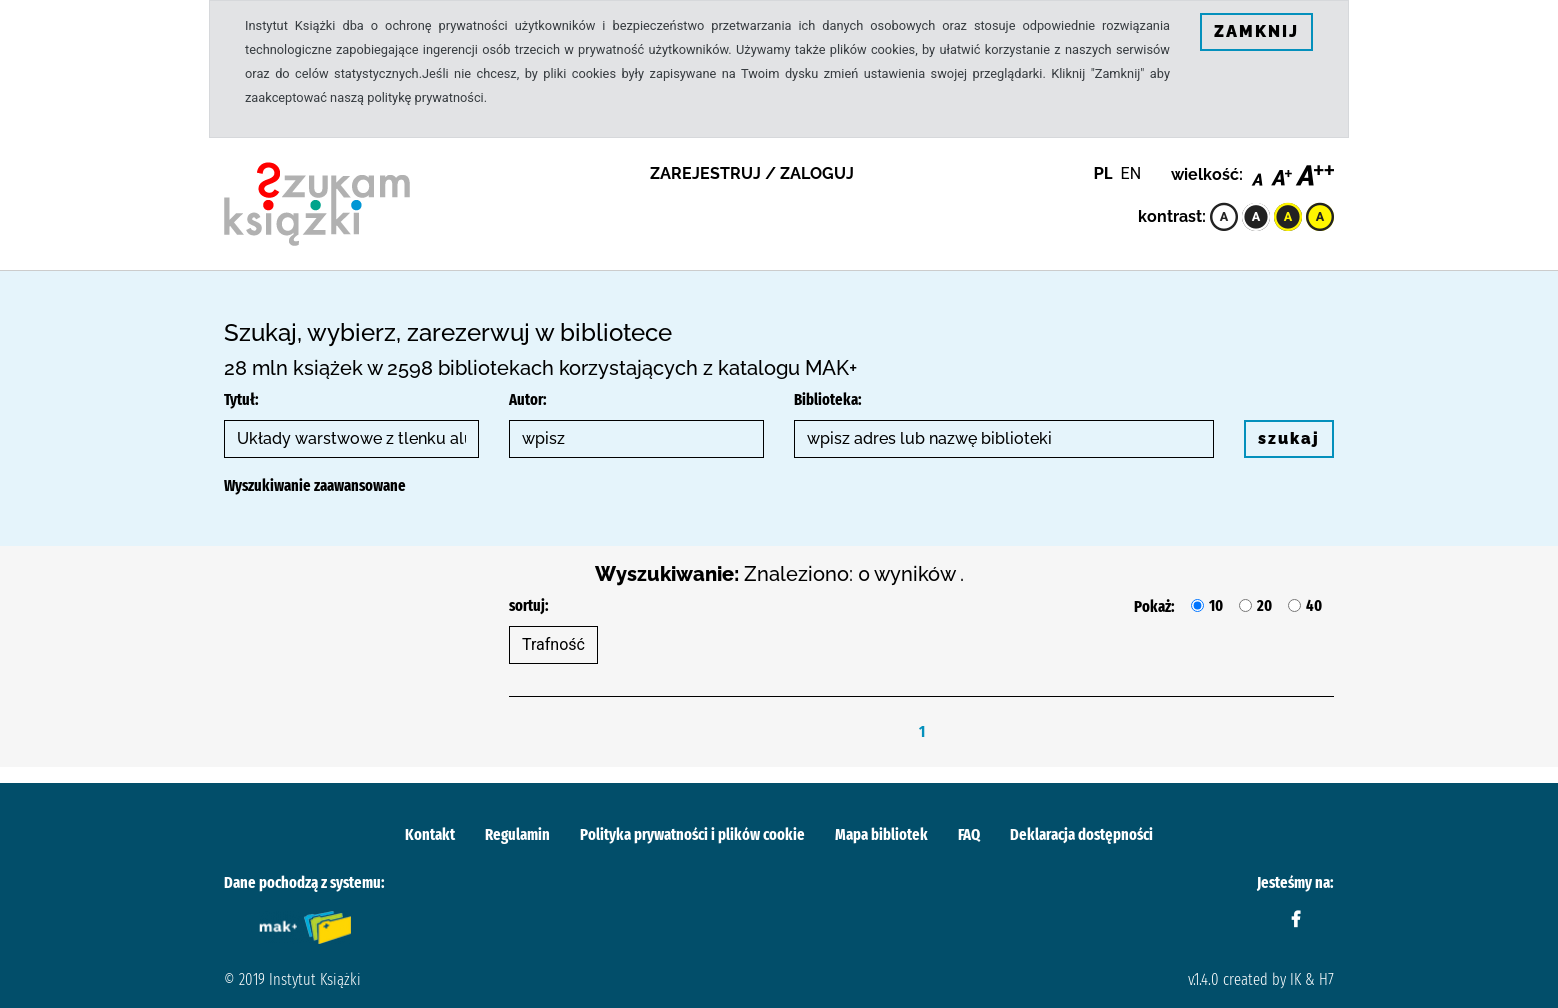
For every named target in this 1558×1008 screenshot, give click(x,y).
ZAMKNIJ (1256, 31)
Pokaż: (1154, 606)
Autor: (528, 399)
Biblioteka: (828, 399)
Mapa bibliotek (881, 834)
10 (1216, 605)
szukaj (1289, 438)
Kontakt (430, 834)
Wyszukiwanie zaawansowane (315, 485)
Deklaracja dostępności (1081, 834)
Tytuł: (241, 399)
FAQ (969, 834)
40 (1314, 605)
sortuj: (529, 605)
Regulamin (517, 834)
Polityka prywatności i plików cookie (692, 834)
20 (1264, 605)
